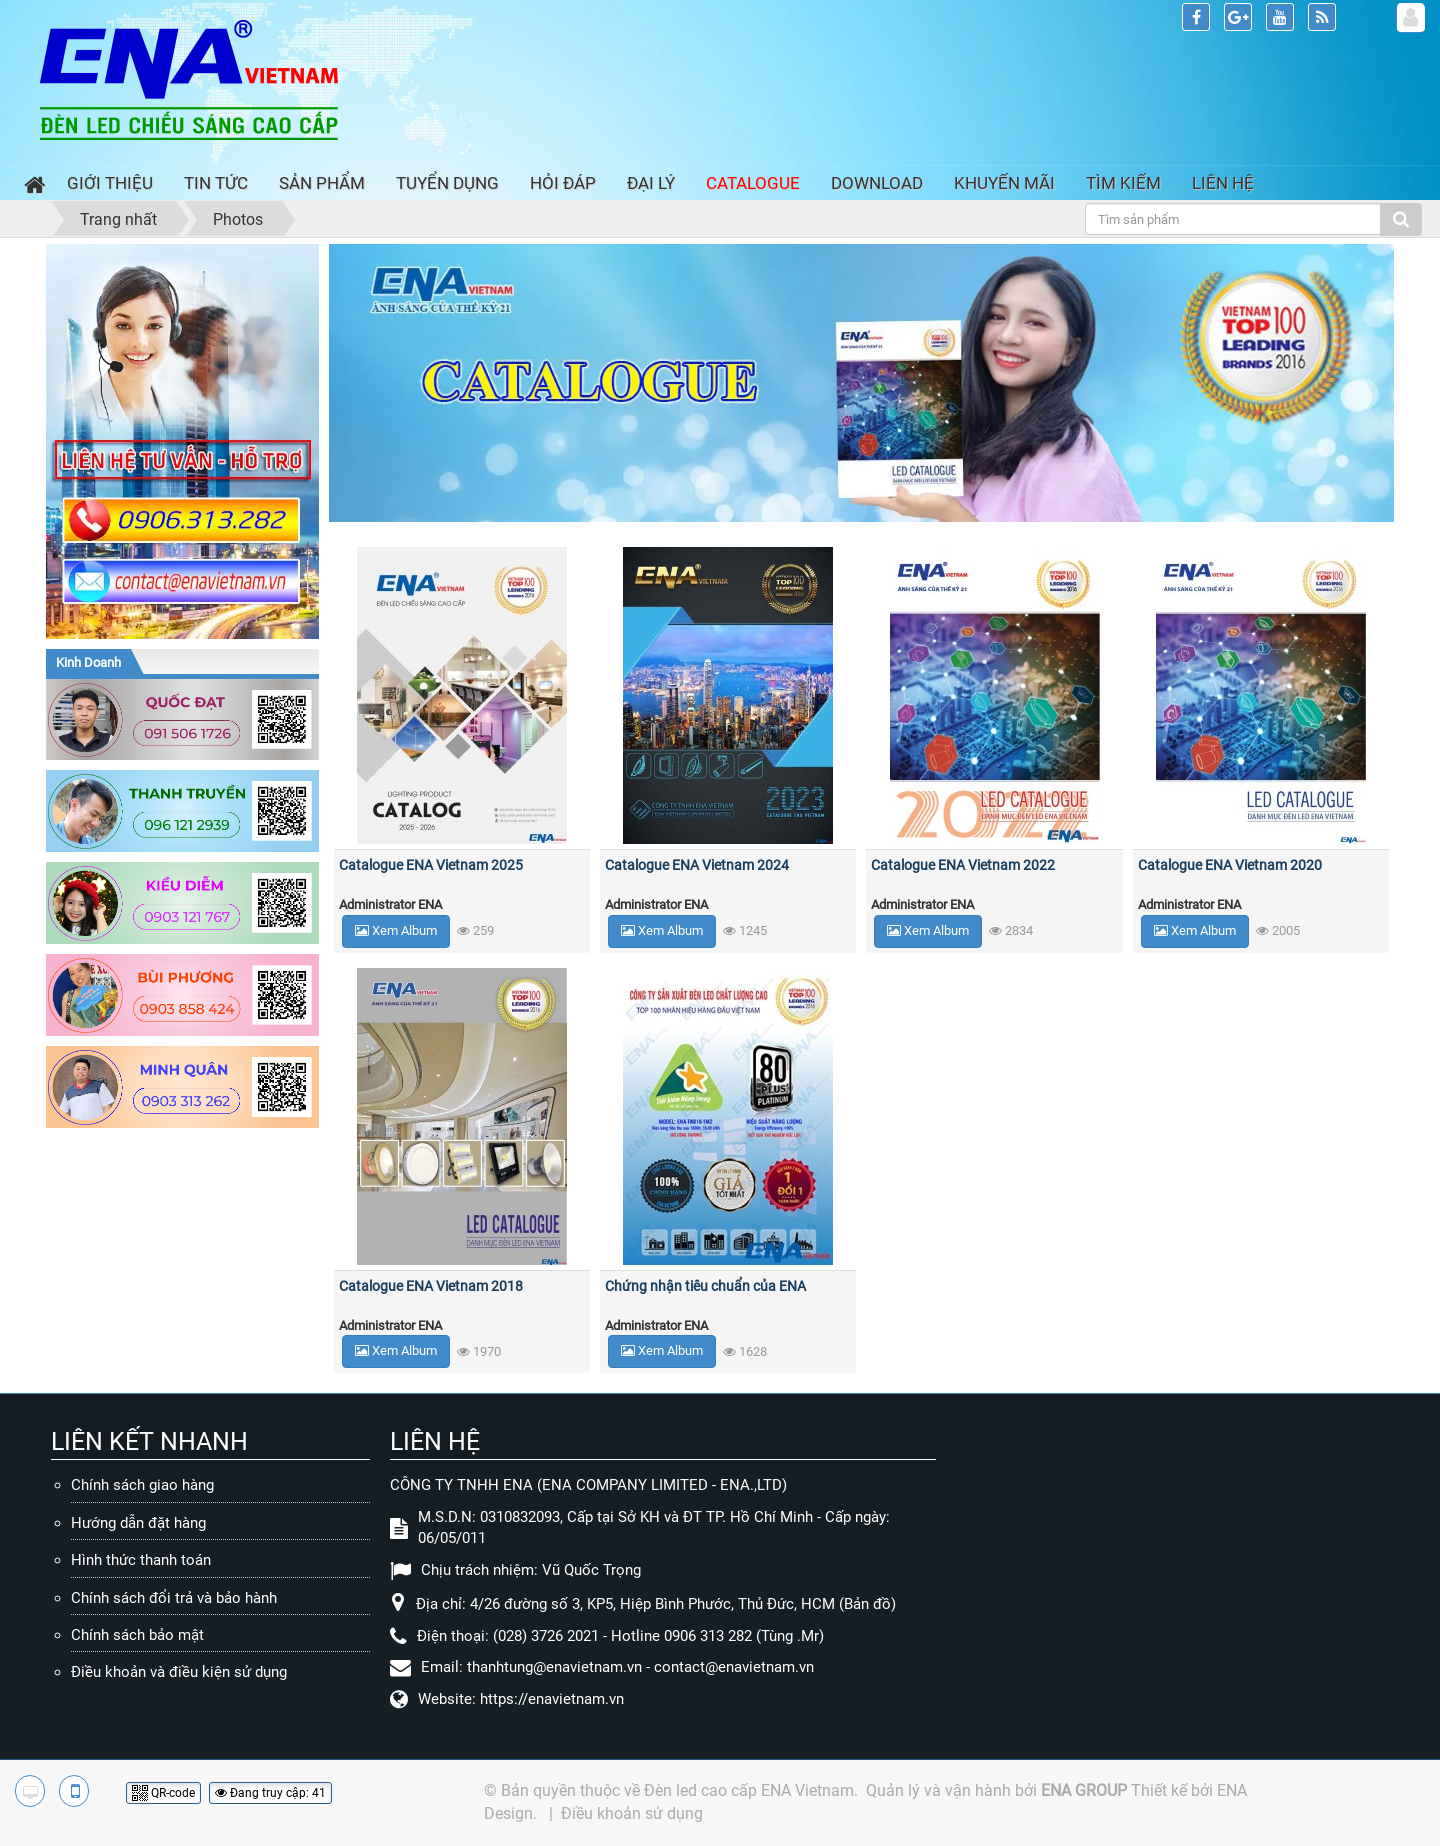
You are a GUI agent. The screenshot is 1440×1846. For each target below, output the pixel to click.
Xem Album (396, 930)
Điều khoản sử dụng (632, 1813)
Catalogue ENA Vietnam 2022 (963, 865)
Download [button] (877, 183)
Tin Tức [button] (216, 183)
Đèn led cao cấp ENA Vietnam (749, 1790)
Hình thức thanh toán (141, 1560)
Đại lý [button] (651, 183)
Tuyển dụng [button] (447, 183)
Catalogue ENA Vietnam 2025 (431, 865)
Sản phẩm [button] (322, 183)
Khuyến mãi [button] (1004, 183)
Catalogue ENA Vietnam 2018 (431, 1286)
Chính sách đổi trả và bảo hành (174, 1598)
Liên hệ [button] (1223, 183)
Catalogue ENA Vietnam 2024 (697, 865)
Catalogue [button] (753, 183)
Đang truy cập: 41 (270, 1793)
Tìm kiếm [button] (1123, 183)
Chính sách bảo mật (137, 1635)
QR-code (163, 1793)
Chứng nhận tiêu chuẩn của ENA (705, 1286)
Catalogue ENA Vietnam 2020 (1230, 865)
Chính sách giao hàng (142, 1485)
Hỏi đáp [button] (563, 183)
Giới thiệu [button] (110, 183)
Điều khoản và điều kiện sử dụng (179, 1672)
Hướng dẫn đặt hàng (138, 1523)
